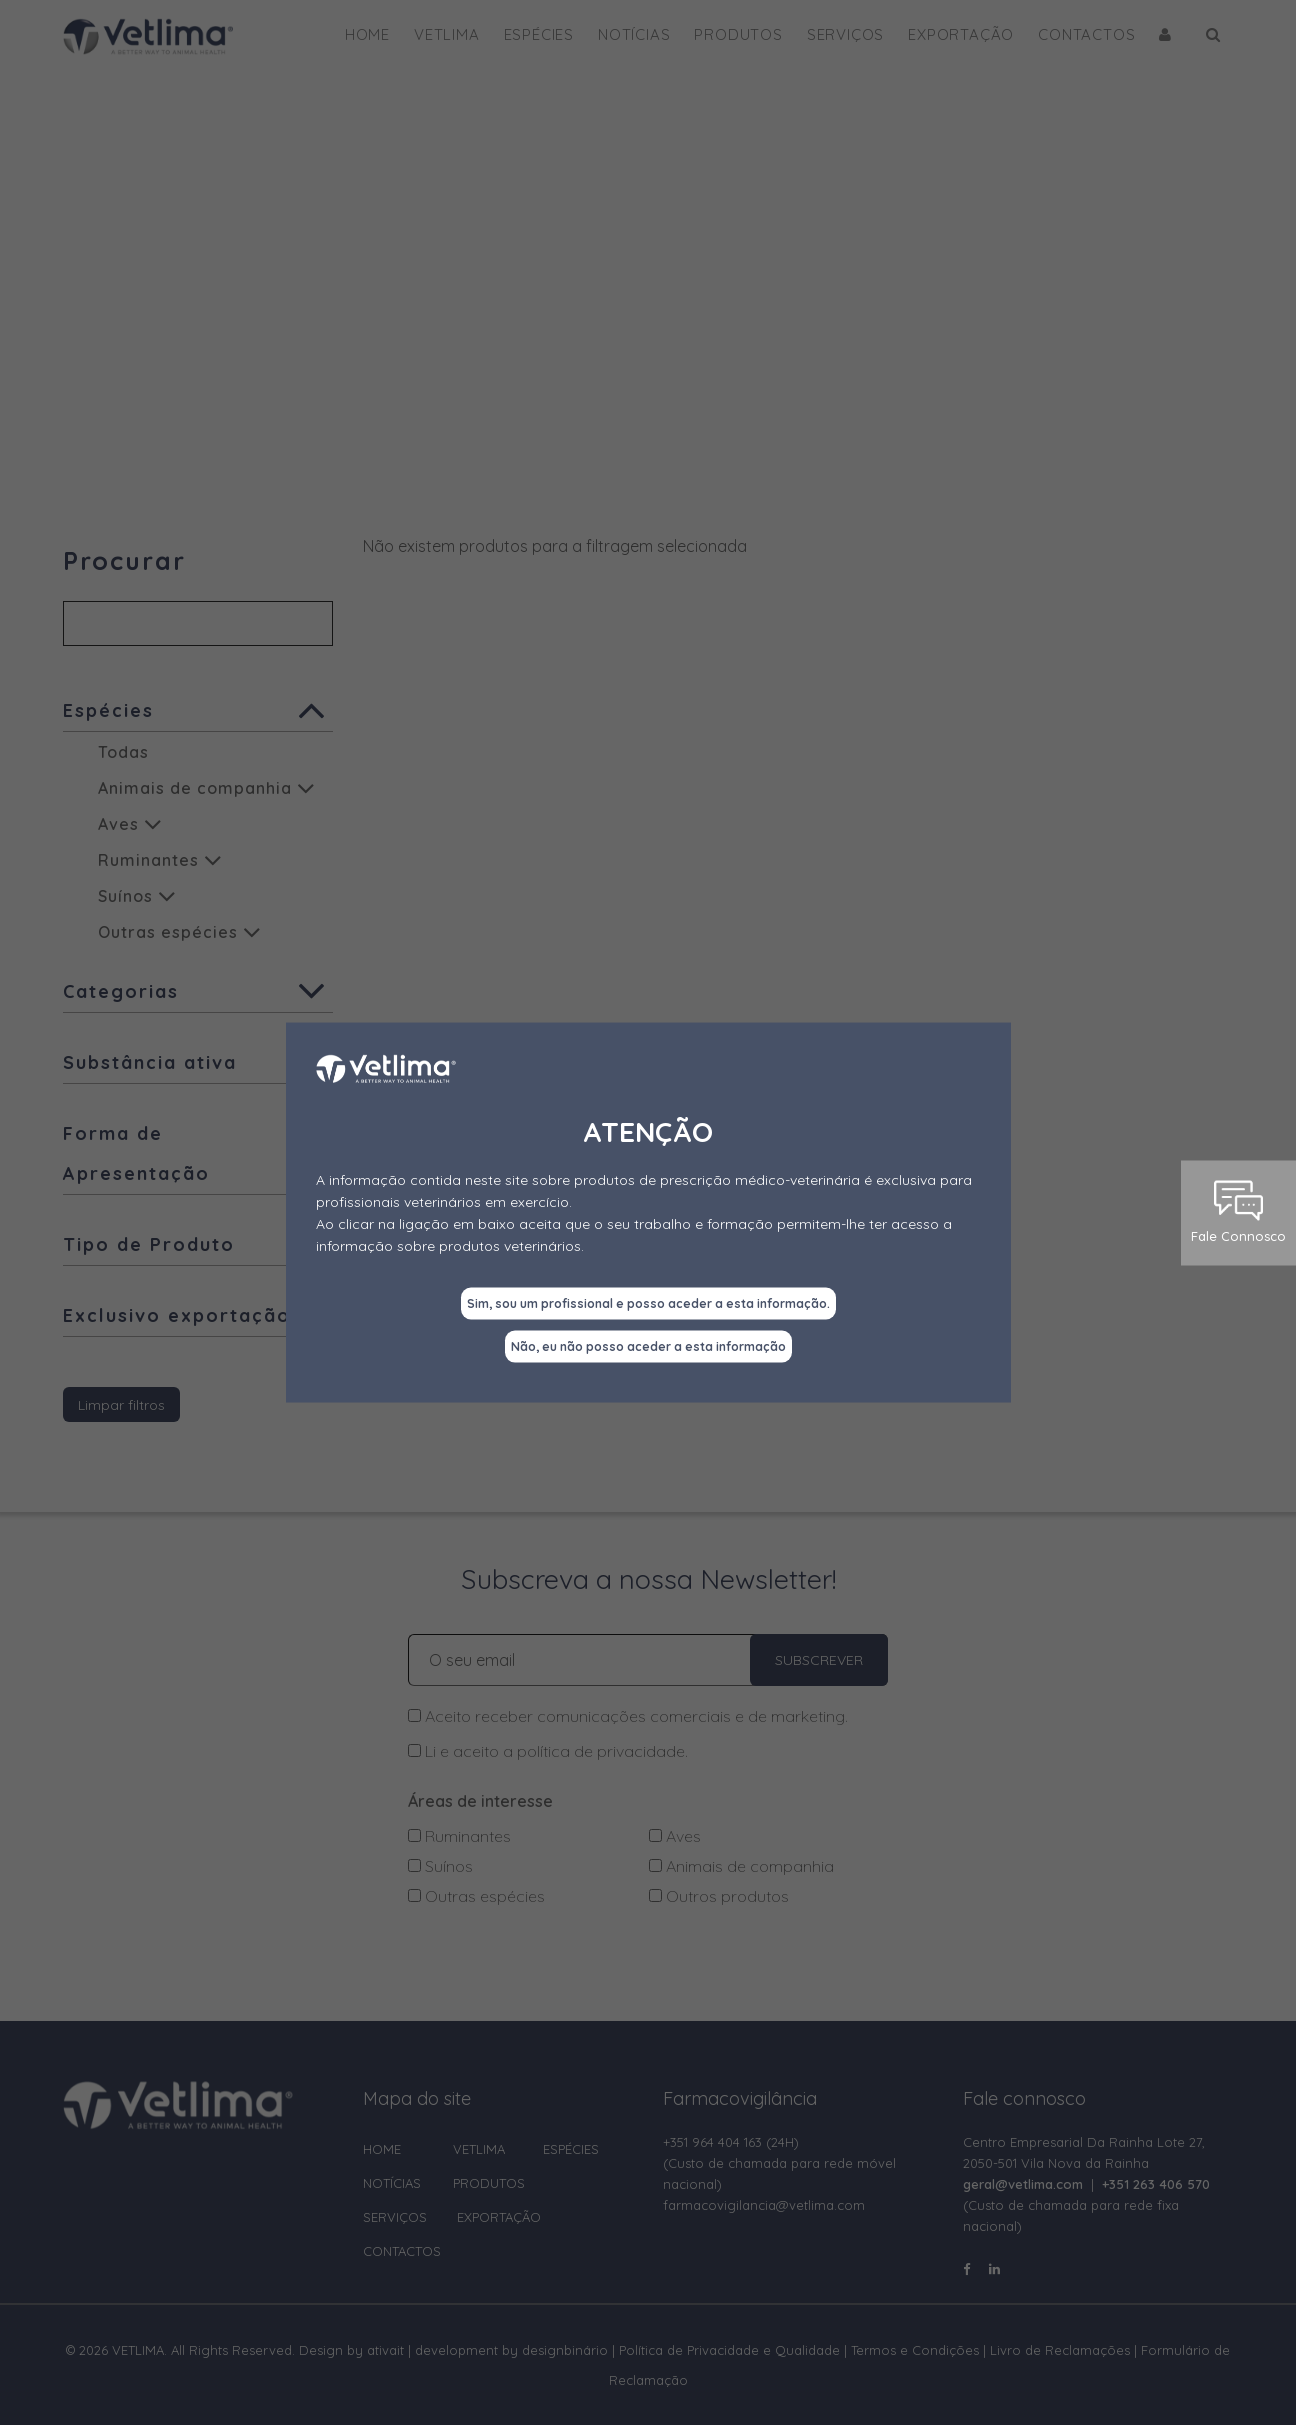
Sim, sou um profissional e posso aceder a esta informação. (648, 1303)
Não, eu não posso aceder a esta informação (648, 1346)
